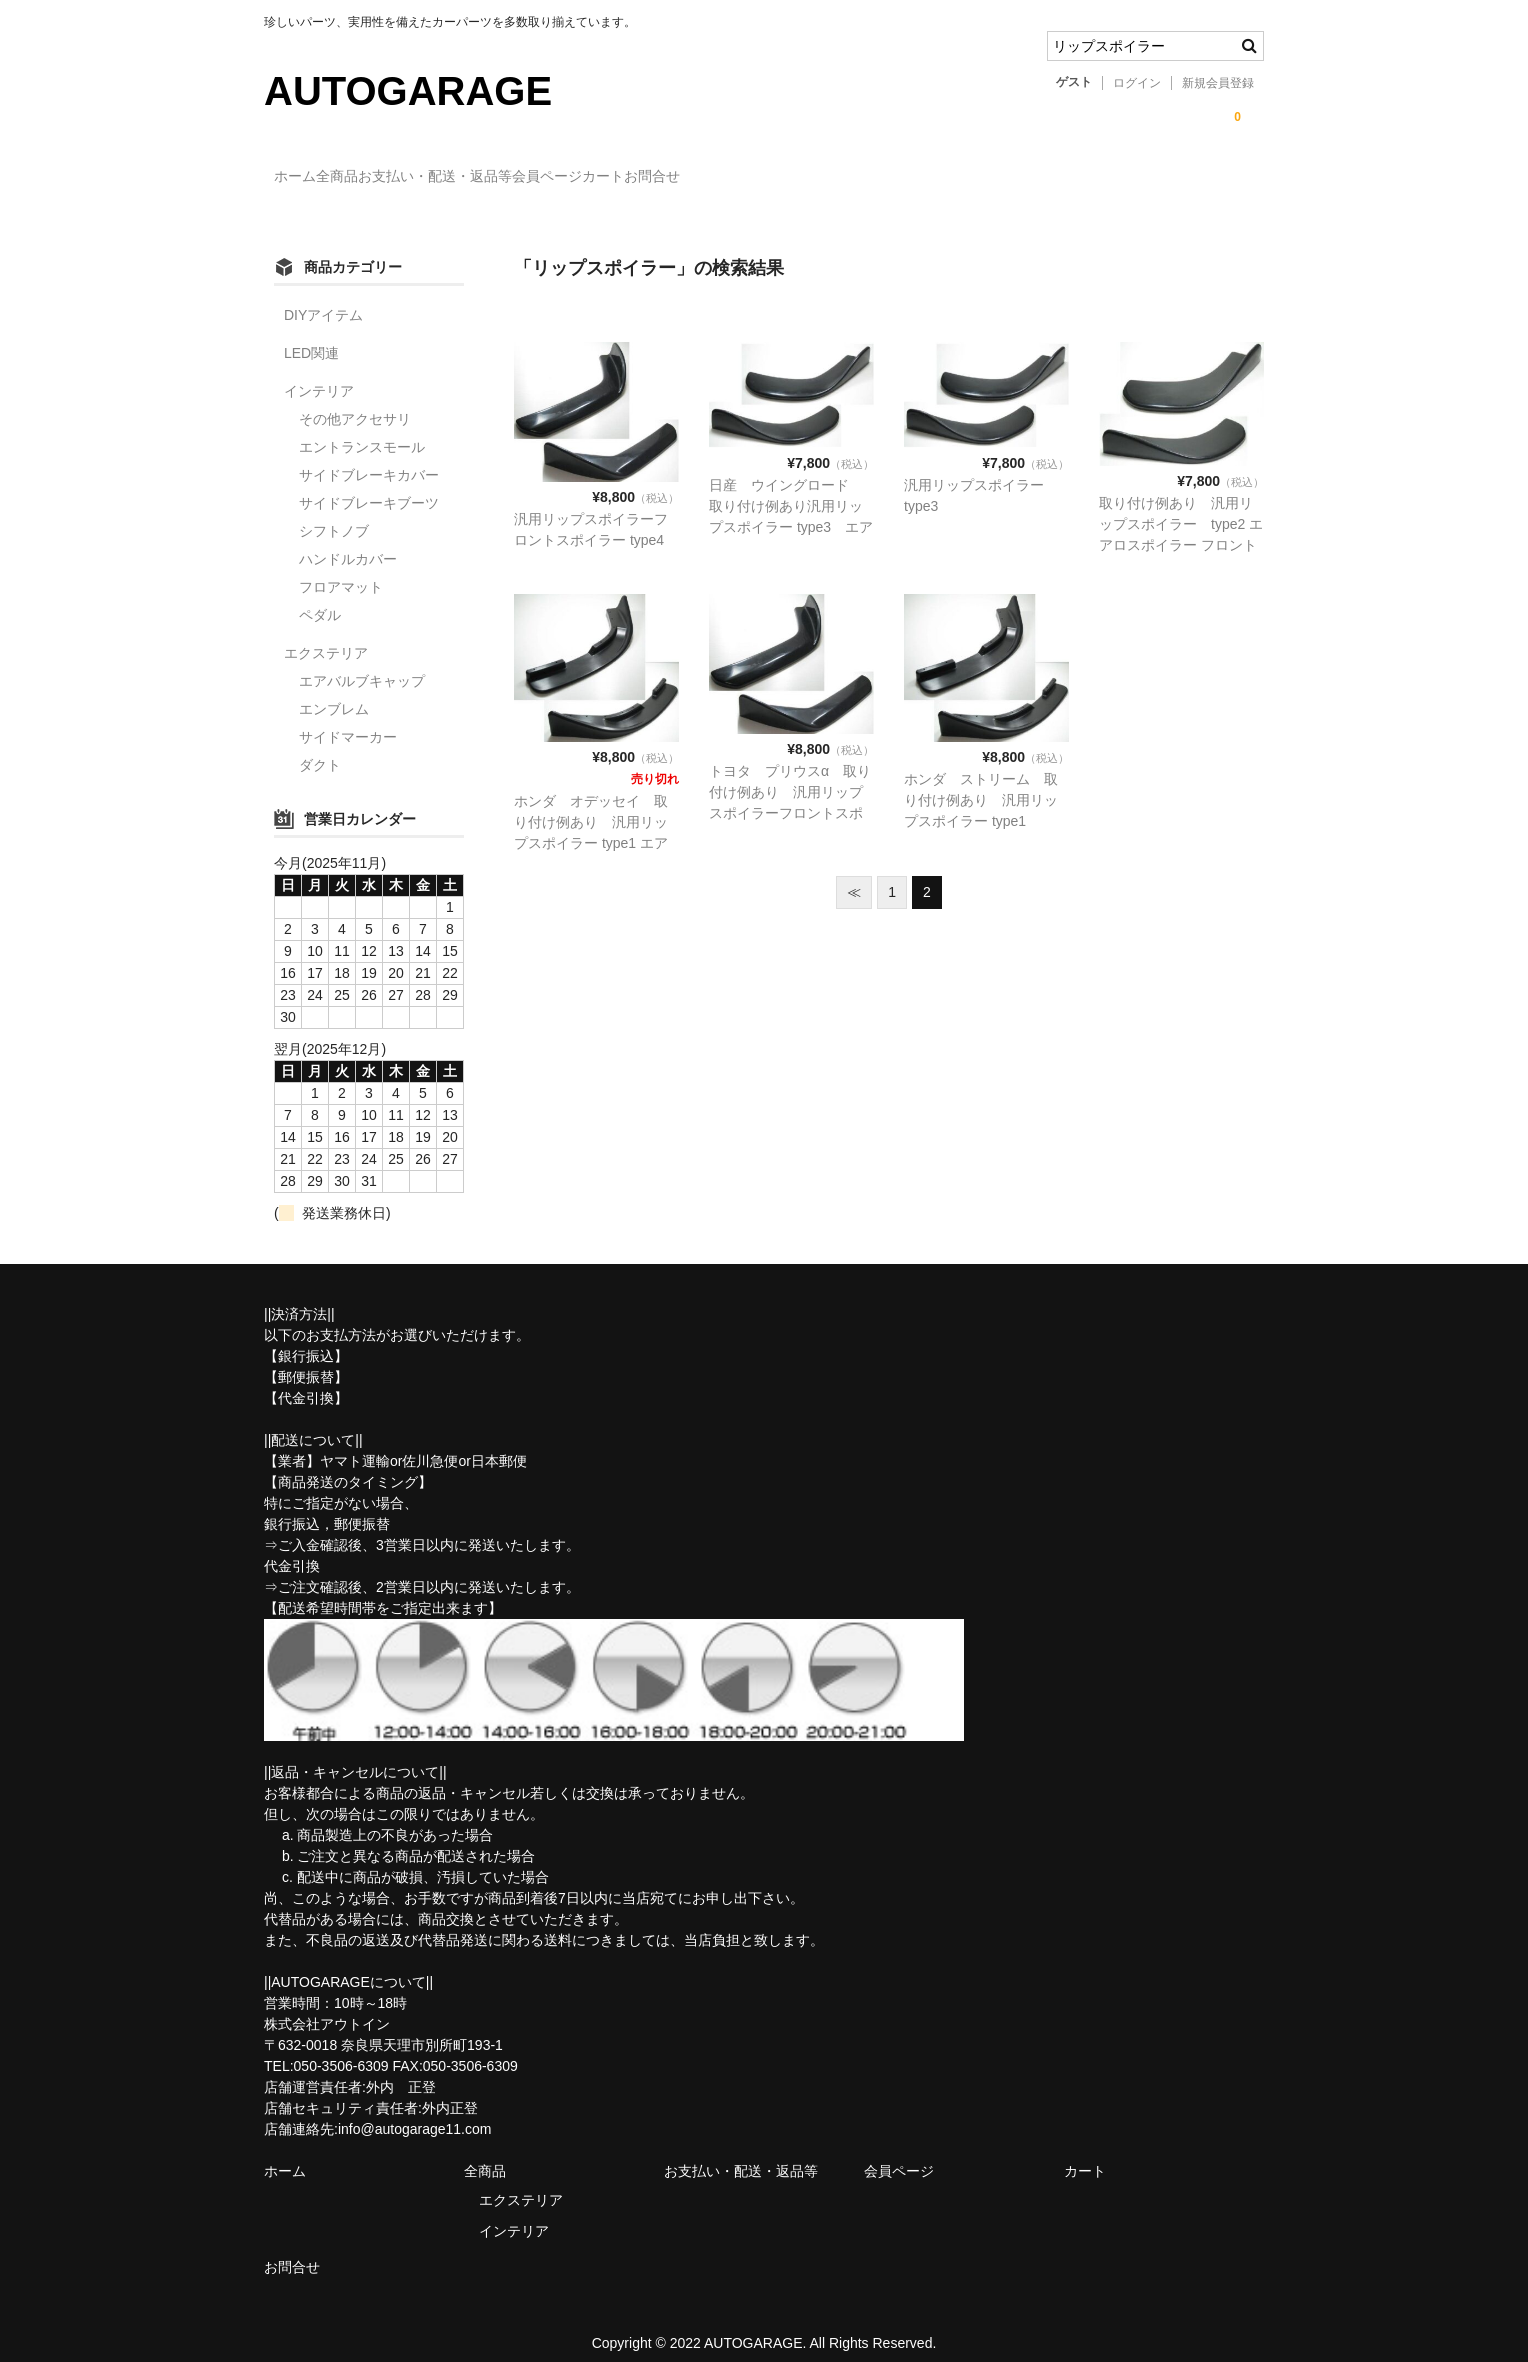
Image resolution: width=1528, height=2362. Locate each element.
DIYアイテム (323, 297)
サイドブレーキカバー (369, 457)
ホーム (306, 178)
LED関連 (311, 335)
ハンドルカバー (348, 541)
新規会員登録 (1218, 83)
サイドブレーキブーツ (369, 485)
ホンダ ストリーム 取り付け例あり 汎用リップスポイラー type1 (981, 783)
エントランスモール (362, 429)
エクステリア (326, 635)
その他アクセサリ (355, 401)
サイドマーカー (348, 719)
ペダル (320, 597)
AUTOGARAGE (408, 91)
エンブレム (334, 691)
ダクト (320, 747)
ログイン (1137, 83)
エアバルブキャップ (362, 663)
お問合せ (868, 178)
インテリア (319, 373)
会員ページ (681, 178)
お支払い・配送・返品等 (528, 178)
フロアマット (341, 569)
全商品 (389, 178)
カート (778, 178)
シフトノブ (334, 513)
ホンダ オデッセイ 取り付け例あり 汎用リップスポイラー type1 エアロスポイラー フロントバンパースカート (593, 826)
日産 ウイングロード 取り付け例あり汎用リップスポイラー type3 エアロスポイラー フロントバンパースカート (791, 510)
